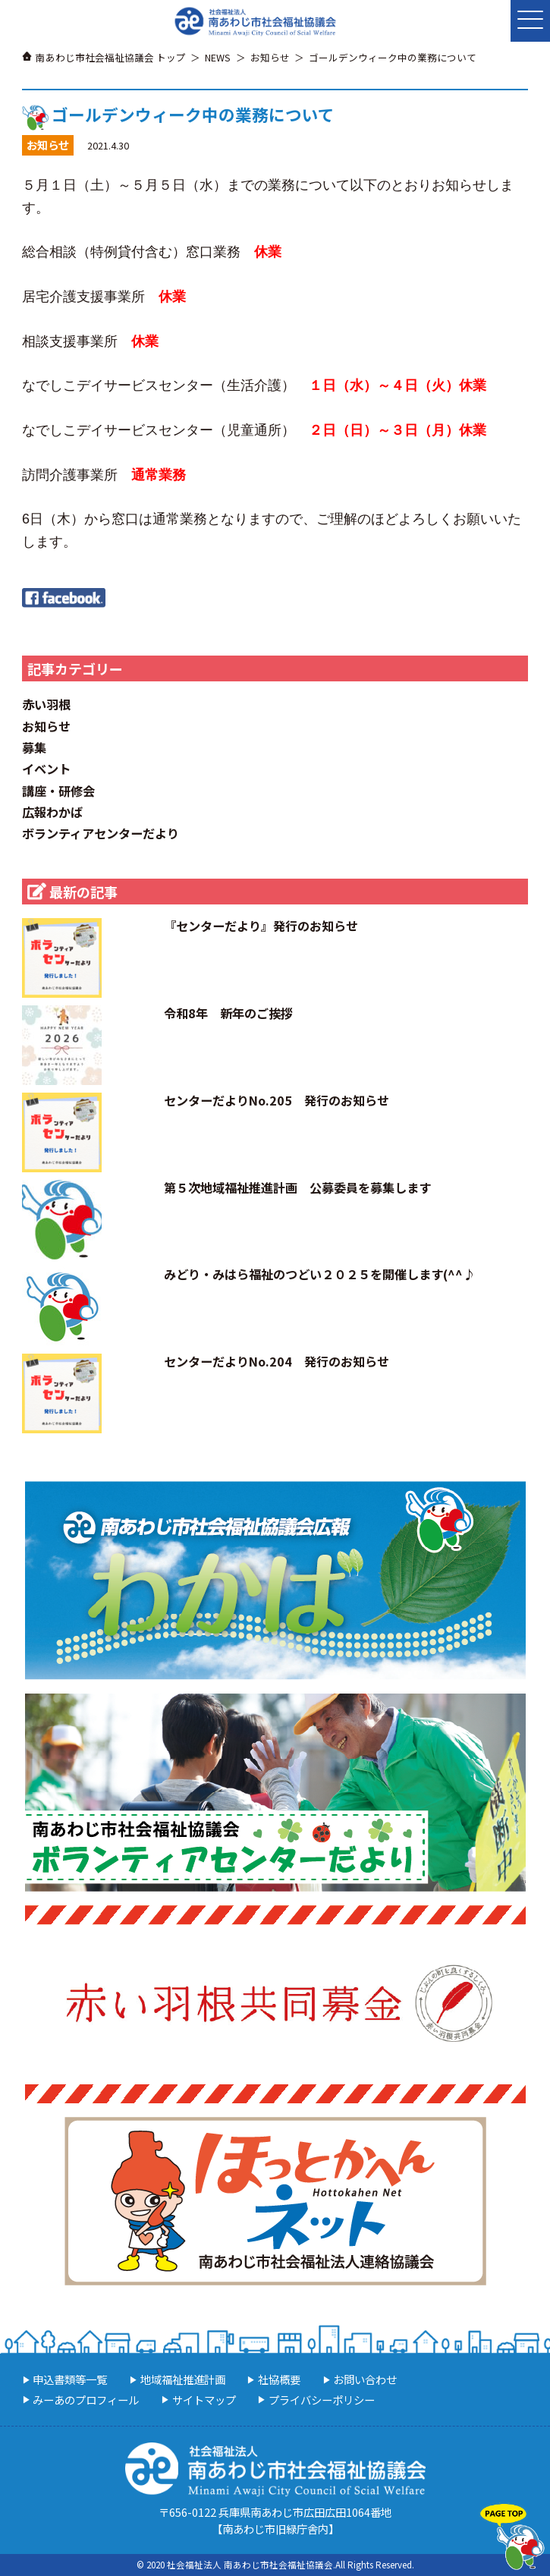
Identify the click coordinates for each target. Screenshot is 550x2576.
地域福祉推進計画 (182, 2379)
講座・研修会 (58, 791)
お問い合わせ (365, 2379)
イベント (46, 769)
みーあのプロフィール (86, 2400)
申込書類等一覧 (70, 2379)
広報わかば (52, 812)
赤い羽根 (46, 704)
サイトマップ (204, 2400)
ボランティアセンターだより (100, 833)
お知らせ (46, 726)
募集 (34, 747)
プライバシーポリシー (322, 2400)
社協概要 (279, 2379)
